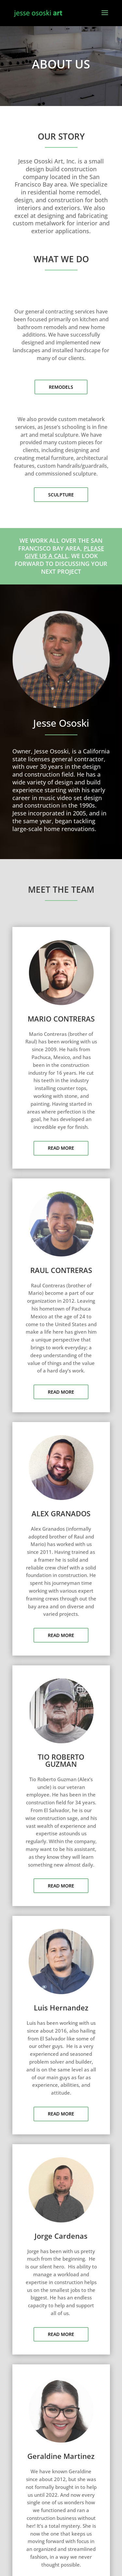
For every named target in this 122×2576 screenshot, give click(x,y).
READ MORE (61, 1148)
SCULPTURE (61, 495)
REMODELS (61, 387)
